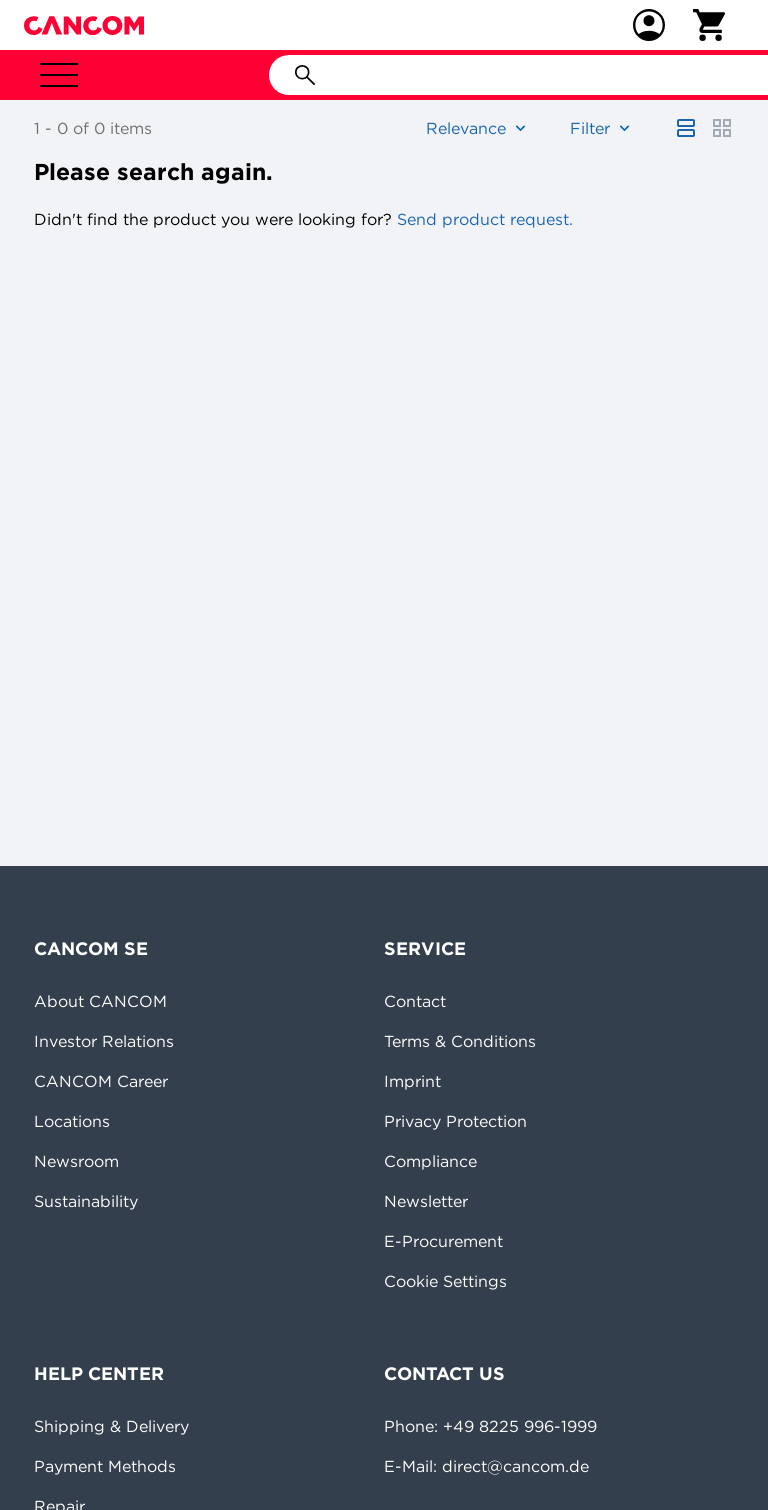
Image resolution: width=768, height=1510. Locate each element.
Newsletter (426, 1201)
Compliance (430, 1161)
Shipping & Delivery (111, 1426)
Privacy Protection (455, 1121)
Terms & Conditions (460, 1041)
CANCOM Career (101, 1081)
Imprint (412, 1081)
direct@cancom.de (515, 1466)
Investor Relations (104, 1041)
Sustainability (86, 1201)
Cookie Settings (445, 1281)
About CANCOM (100, 1001)
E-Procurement (443, 1241)
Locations (72, 1121)
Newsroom (76, 1161)
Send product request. (482, 219)
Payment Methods (105, 1466)
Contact (415, 1001)
